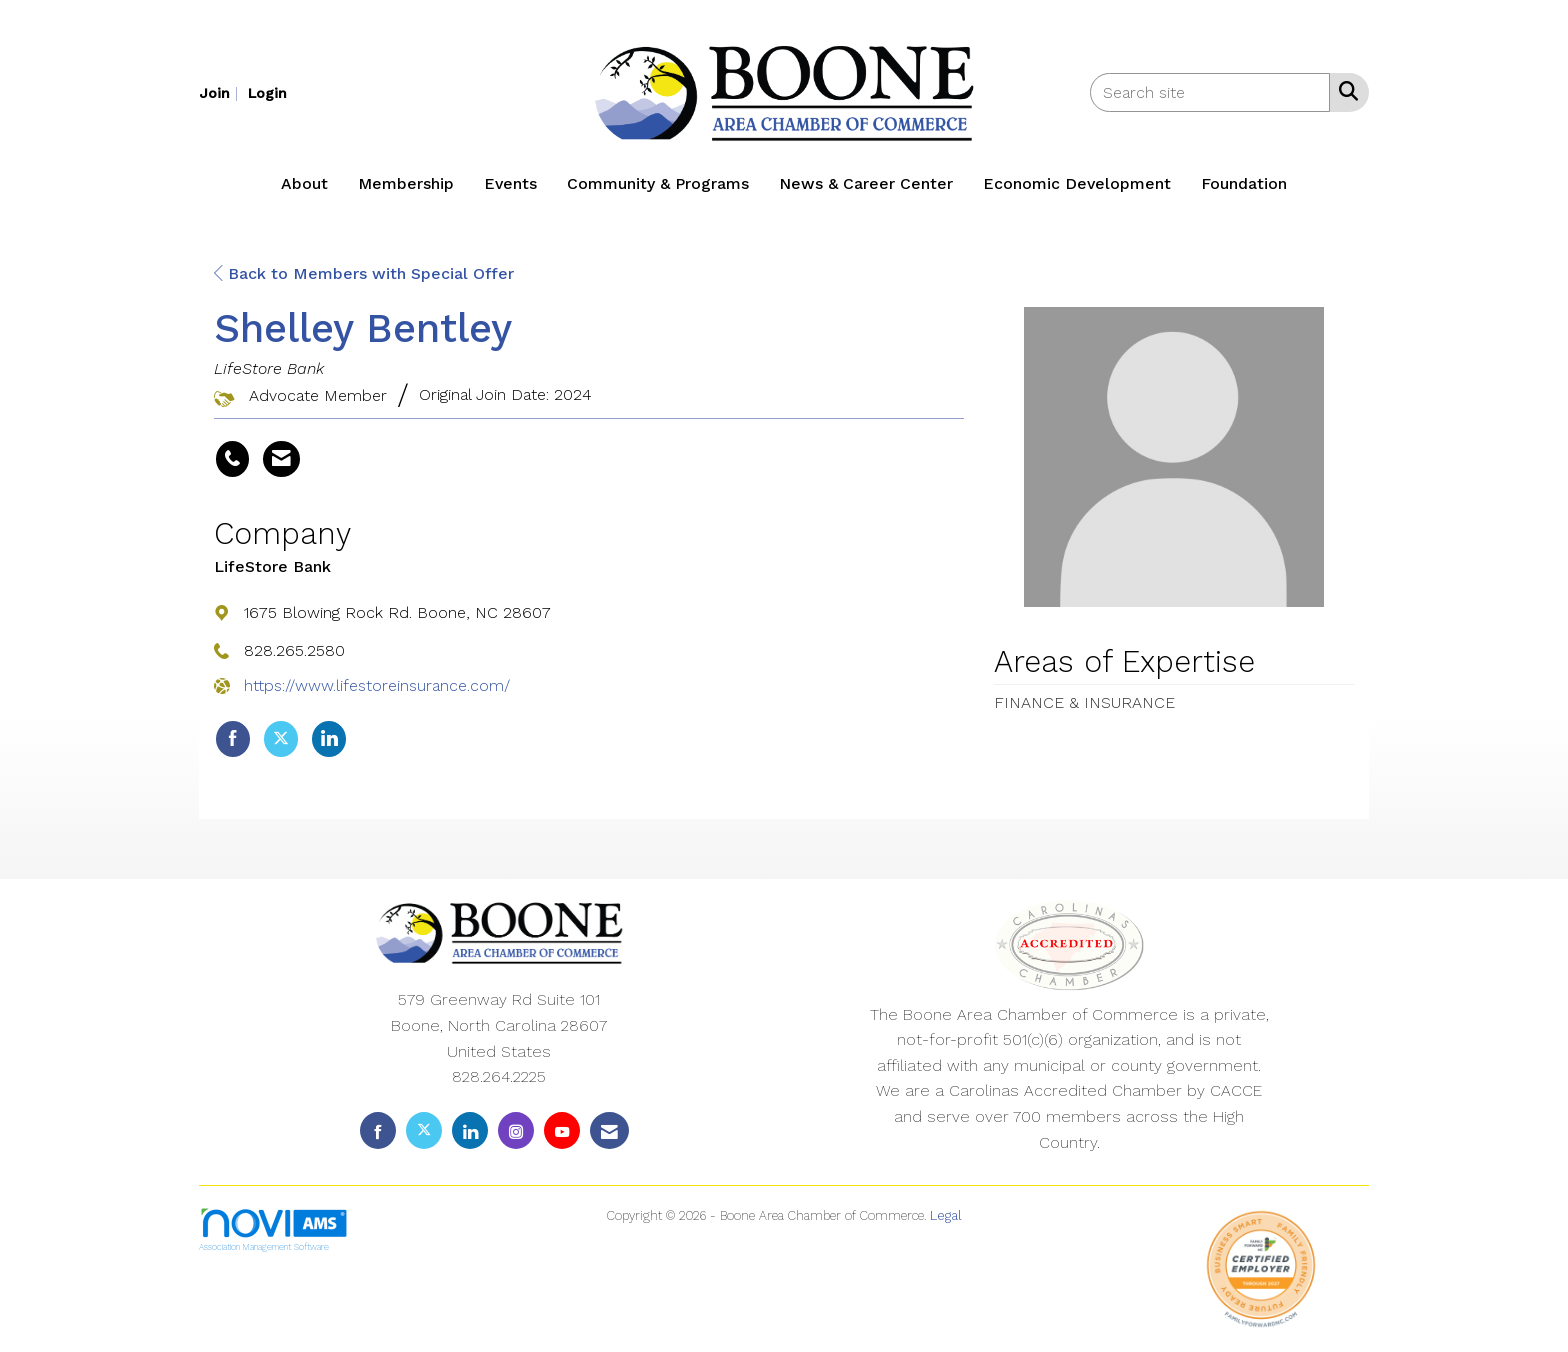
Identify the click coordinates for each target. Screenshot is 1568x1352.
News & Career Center (866, 183)
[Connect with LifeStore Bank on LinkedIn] (329, 739)
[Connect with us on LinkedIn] (470, 1130)
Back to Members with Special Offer (364, 273)
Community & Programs (658, 183)
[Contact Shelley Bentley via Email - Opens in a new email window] (281, 459)
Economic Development (1077, 183)
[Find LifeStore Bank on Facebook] (233, 739)
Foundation (1244, 183)
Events (510, 183)
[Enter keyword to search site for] (1210, 92)
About (304, 183)
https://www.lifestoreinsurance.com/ (377, 685)
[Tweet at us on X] (424, 1130)
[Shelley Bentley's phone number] (232, 459)
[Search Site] (1344, 91)
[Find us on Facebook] (378, 1130)
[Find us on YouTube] (562, 1130)
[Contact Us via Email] (609, 1130)
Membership (406, 183)
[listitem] (221, 92)
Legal (946, 1215)
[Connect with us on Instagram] (516, 1130)
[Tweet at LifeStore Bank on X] (281, 739)
